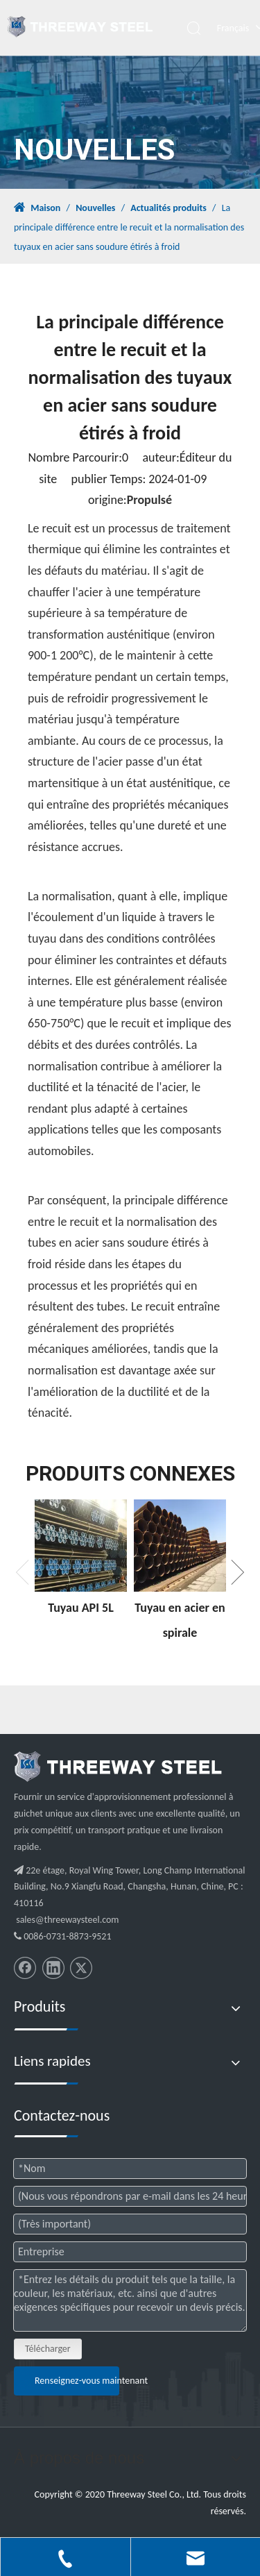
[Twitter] (81, 1968)
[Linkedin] (53, 1968)
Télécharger (48, 2349)
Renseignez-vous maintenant (77, 2380)
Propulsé (149, 499)
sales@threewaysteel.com (67, 1920)
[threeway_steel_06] (118, 1766)
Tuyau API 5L (81, 1607)
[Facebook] (25, 1968)
